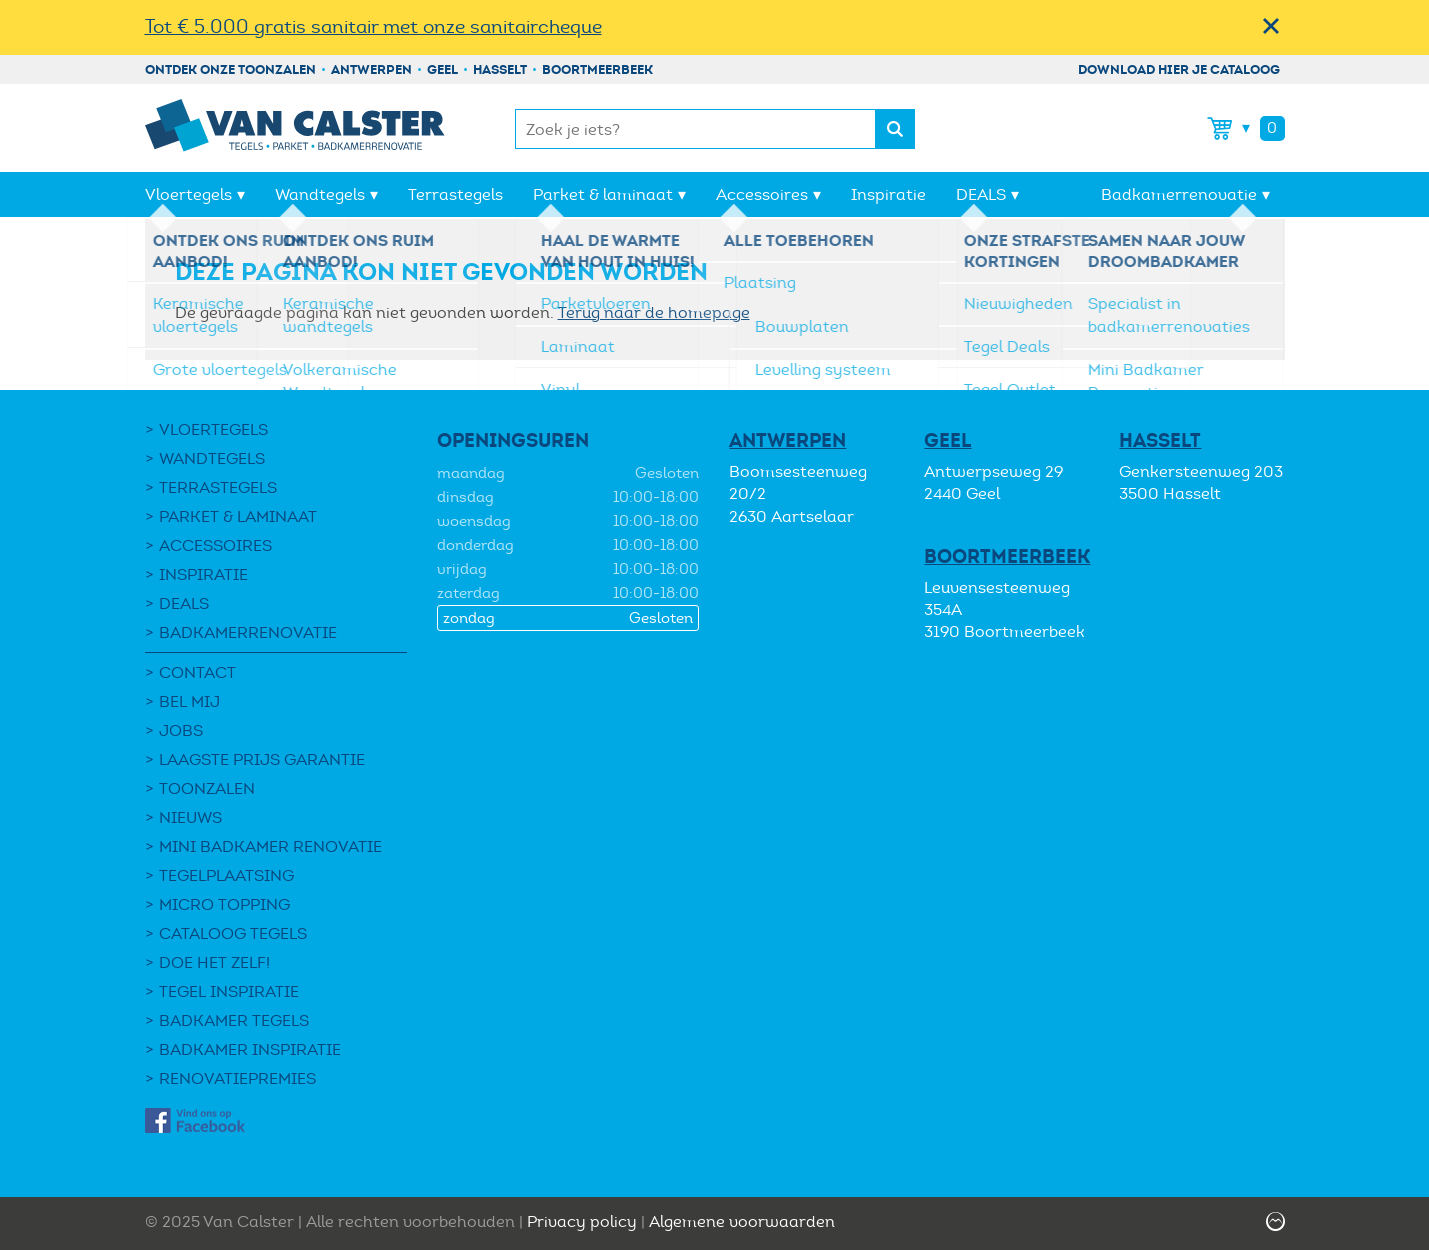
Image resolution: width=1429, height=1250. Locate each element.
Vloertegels (188, 194)
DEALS (981, 194)
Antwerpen (371, 69)
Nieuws (190, 817)
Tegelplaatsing (226, 875)
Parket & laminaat (603, 194)
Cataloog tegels (233, 933)
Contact (197, 672)
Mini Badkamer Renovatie (270, 846)
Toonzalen (207, 788)
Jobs (181, 730)
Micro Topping (224, 904)
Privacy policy (582, 1221)
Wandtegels (320, 194)
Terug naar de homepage (654, 312)
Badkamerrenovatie (1179, 194)
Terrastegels (455, 194)
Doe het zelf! (214, 962)
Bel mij (189, 701)
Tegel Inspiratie (229, 991)
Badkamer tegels (234, 1020)
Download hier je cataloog (1179, 69)
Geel (442, 69)
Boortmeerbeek (597, 69)
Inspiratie (888, 194)
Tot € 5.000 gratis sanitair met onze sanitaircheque (373, 26)
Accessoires (762, 194)
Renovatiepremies (237, 1078)
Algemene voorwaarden (742, 1221)
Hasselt (500, 69)
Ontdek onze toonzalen (230, 69)
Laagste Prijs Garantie (262, 759)
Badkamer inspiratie (250, 1049)
